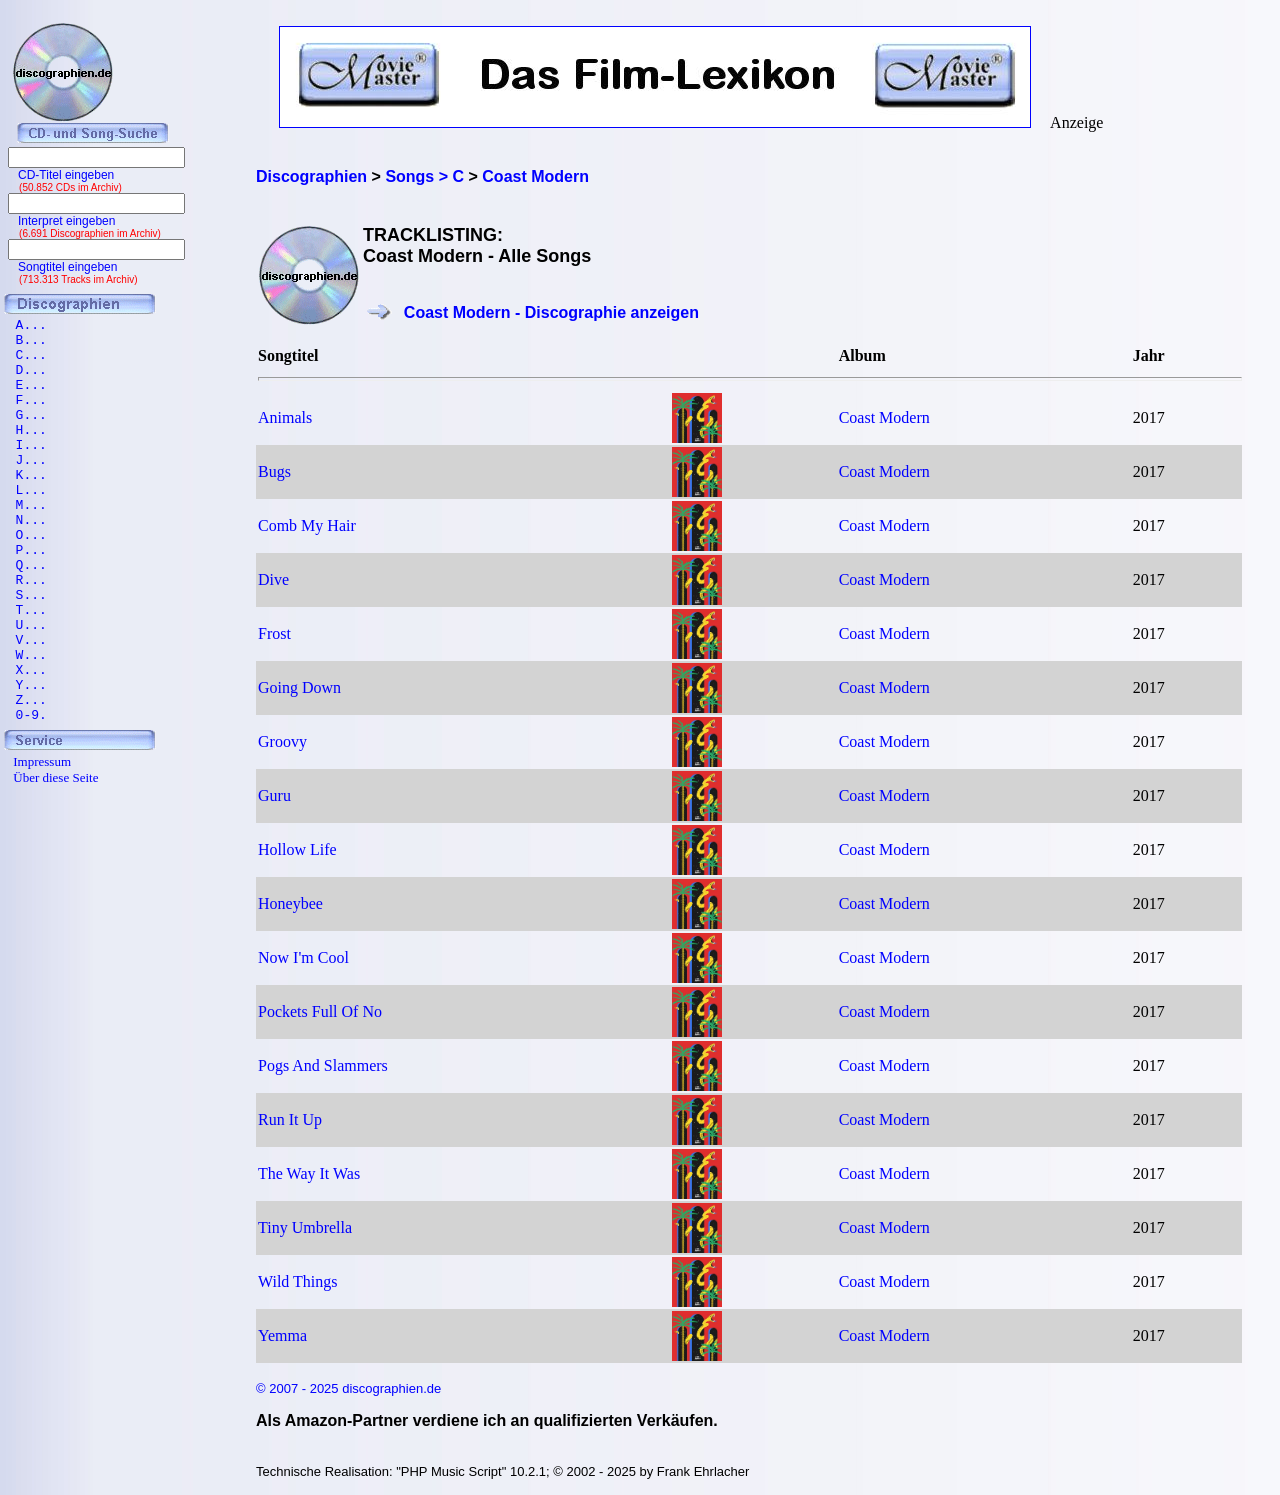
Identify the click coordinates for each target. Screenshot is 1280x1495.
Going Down (299, 687)
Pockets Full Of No (320, 1011)
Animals (285, 417)
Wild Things (298, 1281)
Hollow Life (297, 849)
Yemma (282, 1335)
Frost (274, 633)
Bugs (274, 471)
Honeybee (290, 903)
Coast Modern (884, 417)
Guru (274, 795)
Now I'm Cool (303, 957)
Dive (273, 579)
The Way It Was (309, 1173)
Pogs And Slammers (323, 1065)
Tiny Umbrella (305, 1227)
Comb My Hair (307, 525)
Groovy (282, 741)
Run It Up (290, 1119)
